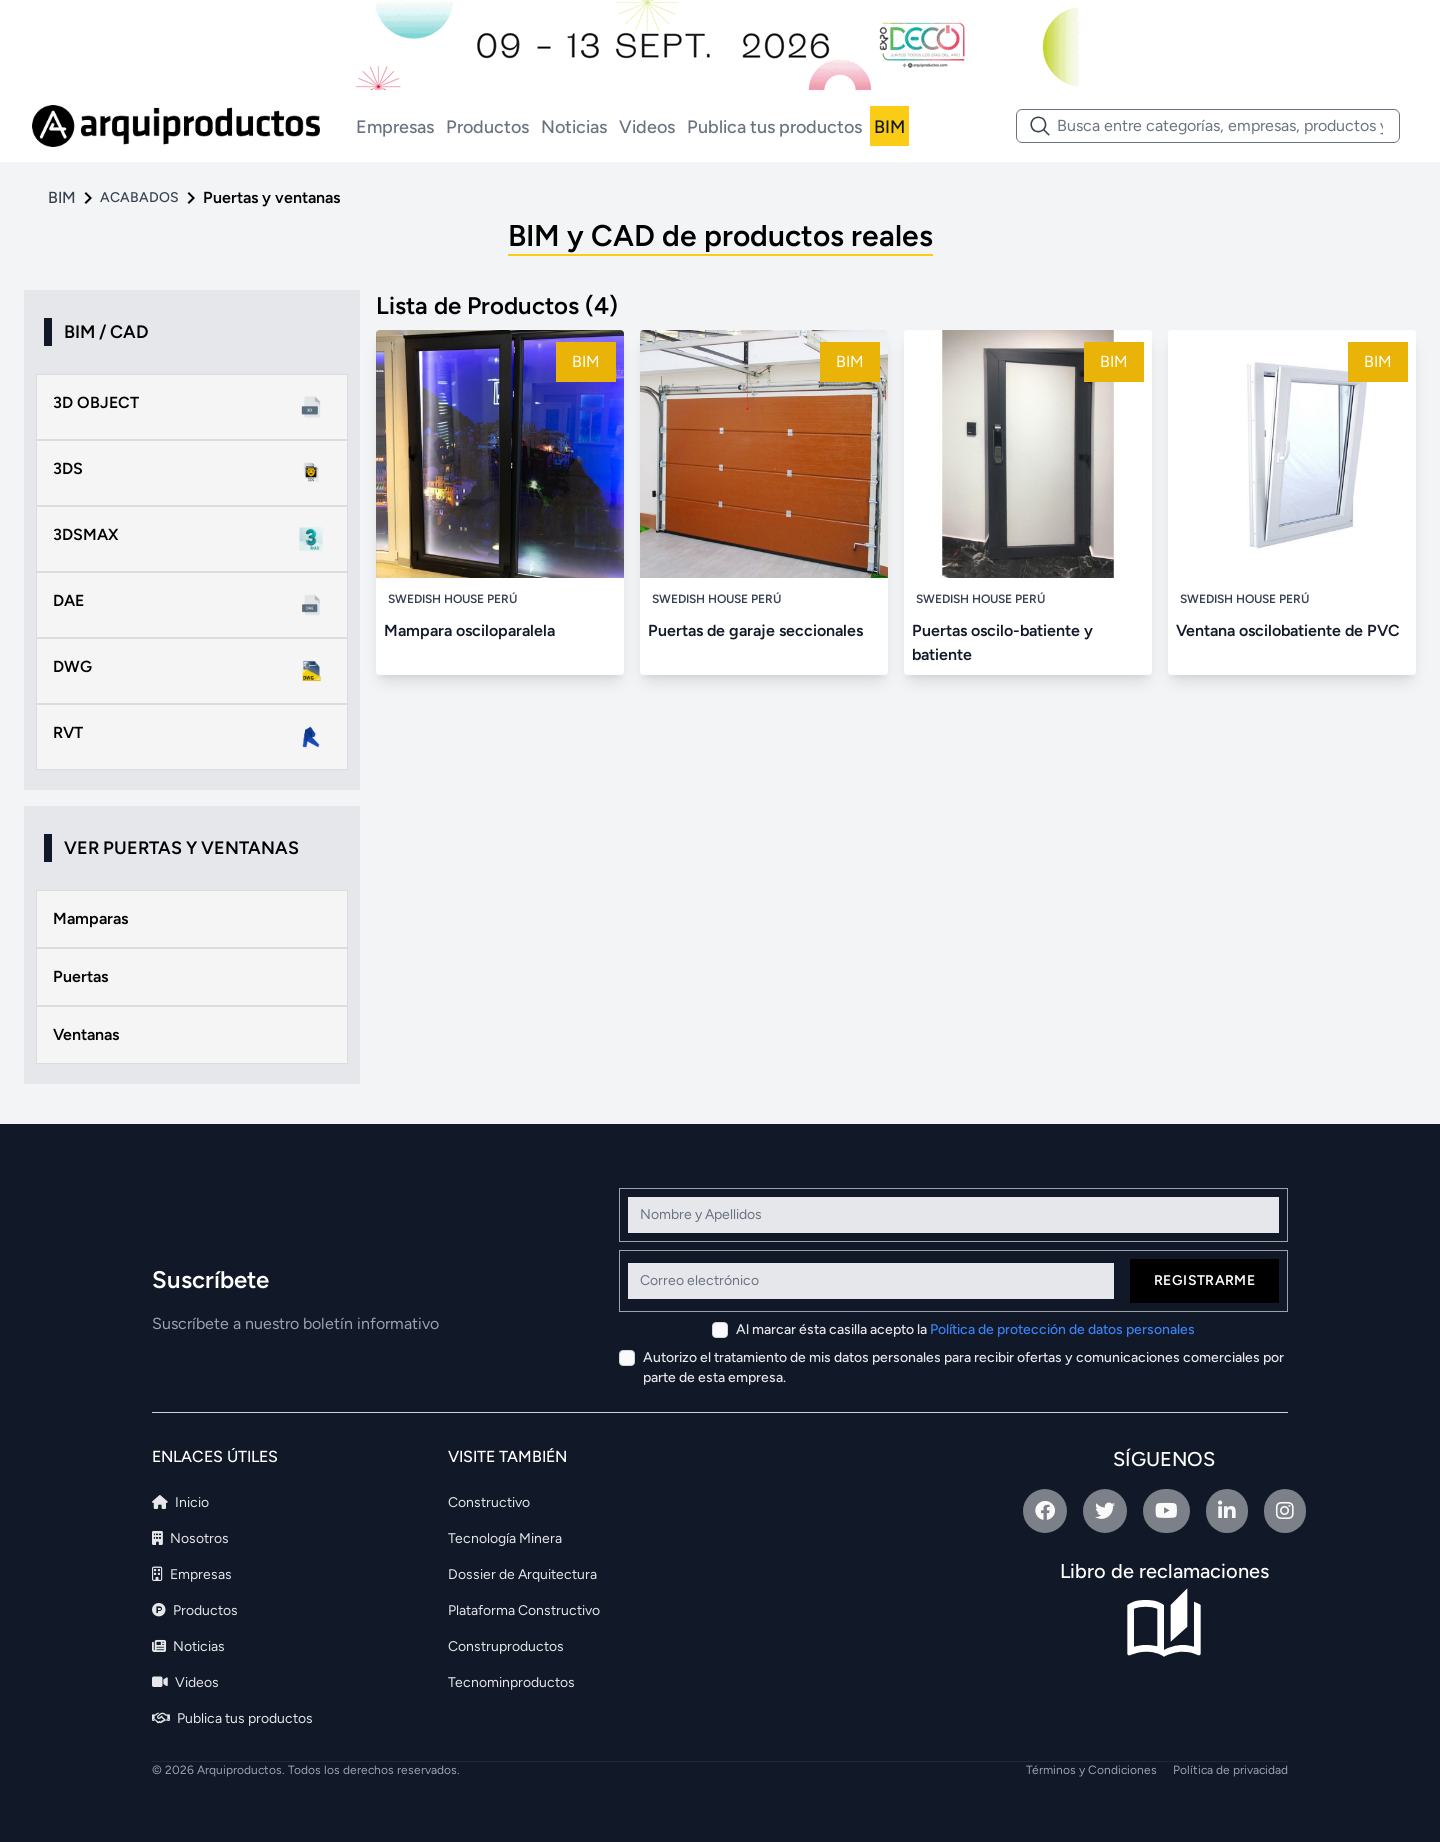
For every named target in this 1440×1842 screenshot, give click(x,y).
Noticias (574, 127)
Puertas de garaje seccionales (755, 630)
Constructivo (489, 1502)
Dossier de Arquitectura (522, 1574)
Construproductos (506, 1646)
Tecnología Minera (505, 1538)
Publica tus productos (774, 127)
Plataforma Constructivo (524, 1610)
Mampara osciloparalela (469, 630)
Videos (647, 127)
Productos (487, 127)
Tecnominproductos (511, 1682)
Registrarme (1204, 1280)
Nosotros (190, 1538)
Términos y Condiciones (1091, 1770)
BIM (889, 127)
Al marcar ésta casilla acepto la (965, 1329)
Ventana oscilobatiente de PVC (1288, 630)
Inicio (180, 1502)
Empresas (395, 127)
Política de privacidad (1230, 1770)
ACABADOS (139, 197)
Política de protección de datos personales (1062, 1329)
